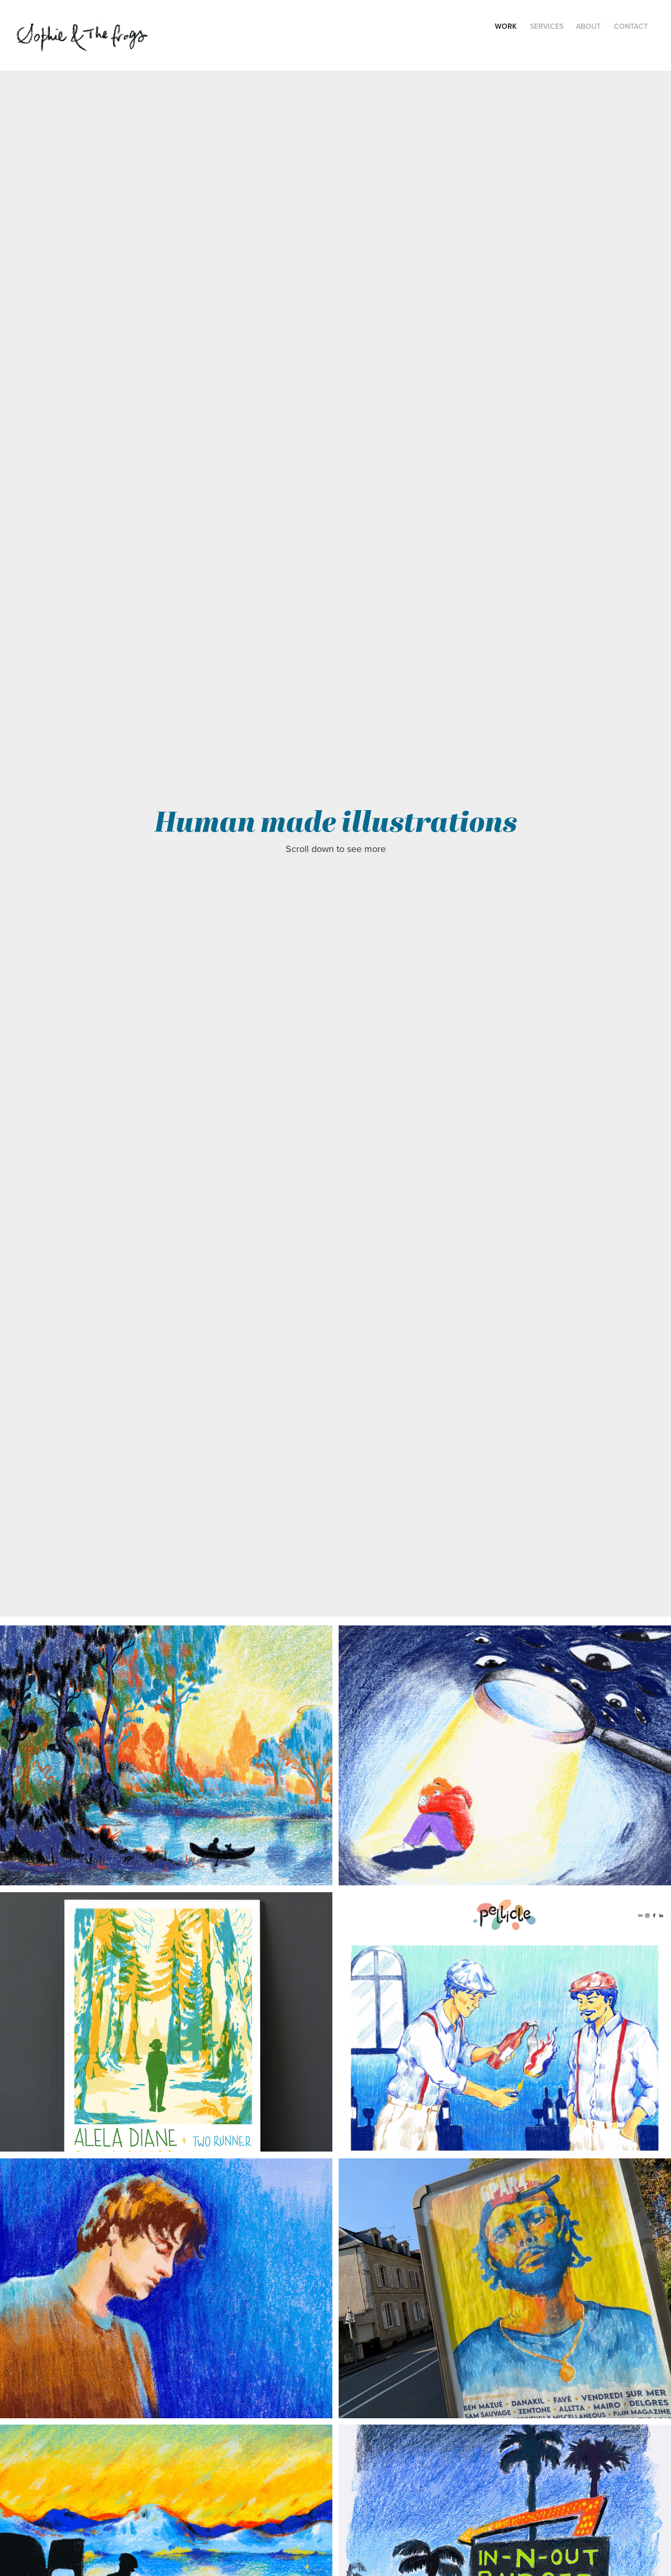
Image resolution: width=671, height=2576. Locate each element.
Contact (631, 26)
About (588, 26)
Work (506, 26)
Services (547, 26)
